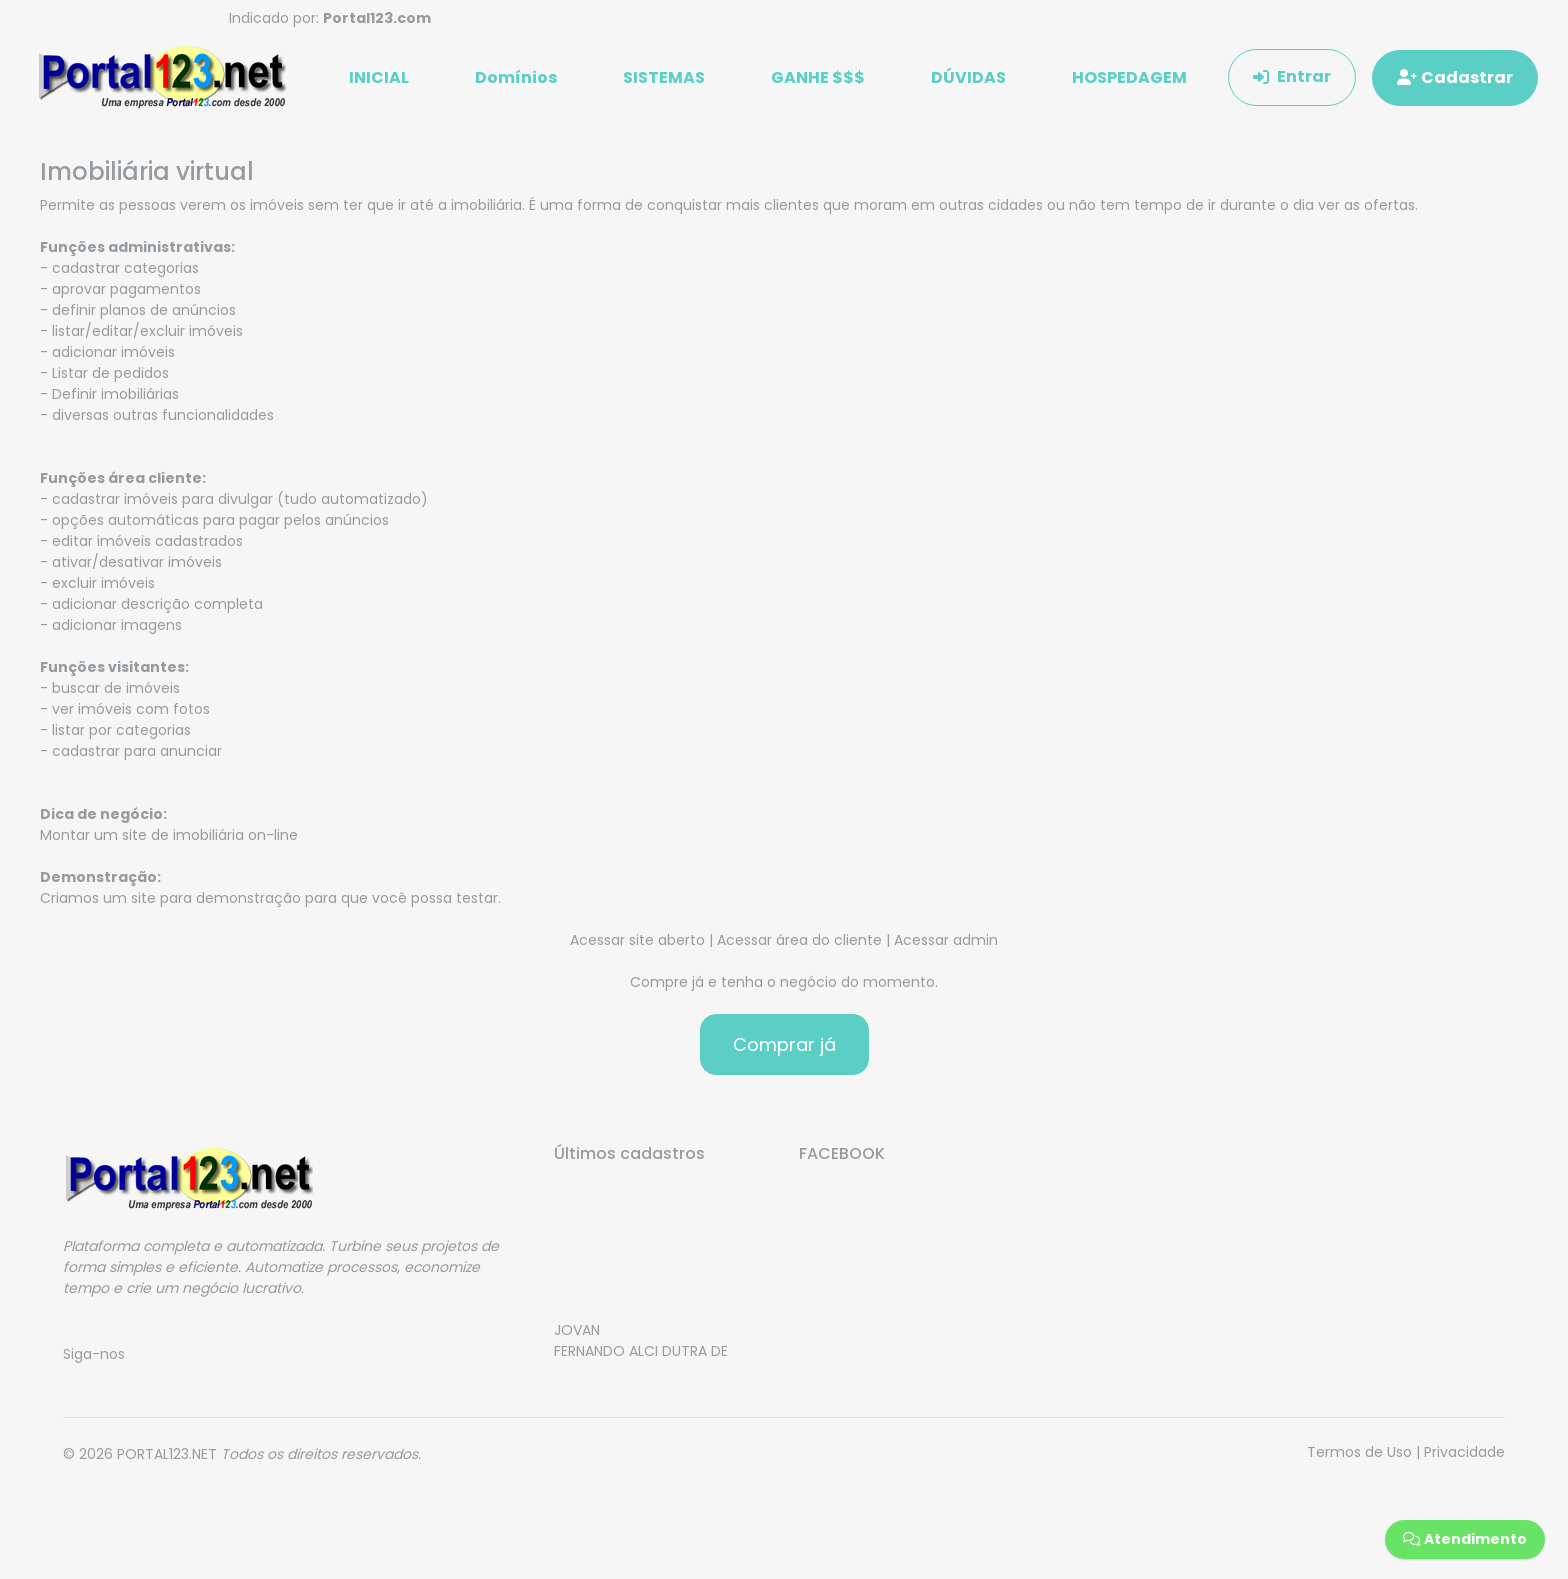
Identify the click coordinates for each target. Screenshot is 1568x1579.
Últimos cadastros (629, 1160)
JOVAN (577, 1344)
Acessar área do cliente (799, 947)
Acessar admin (946, 947)
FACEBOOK (842, 1160)
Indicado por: (330, 18)
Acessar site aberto (637, 947)
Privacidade (1464, 1459)
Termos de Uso (1359, 1459)
